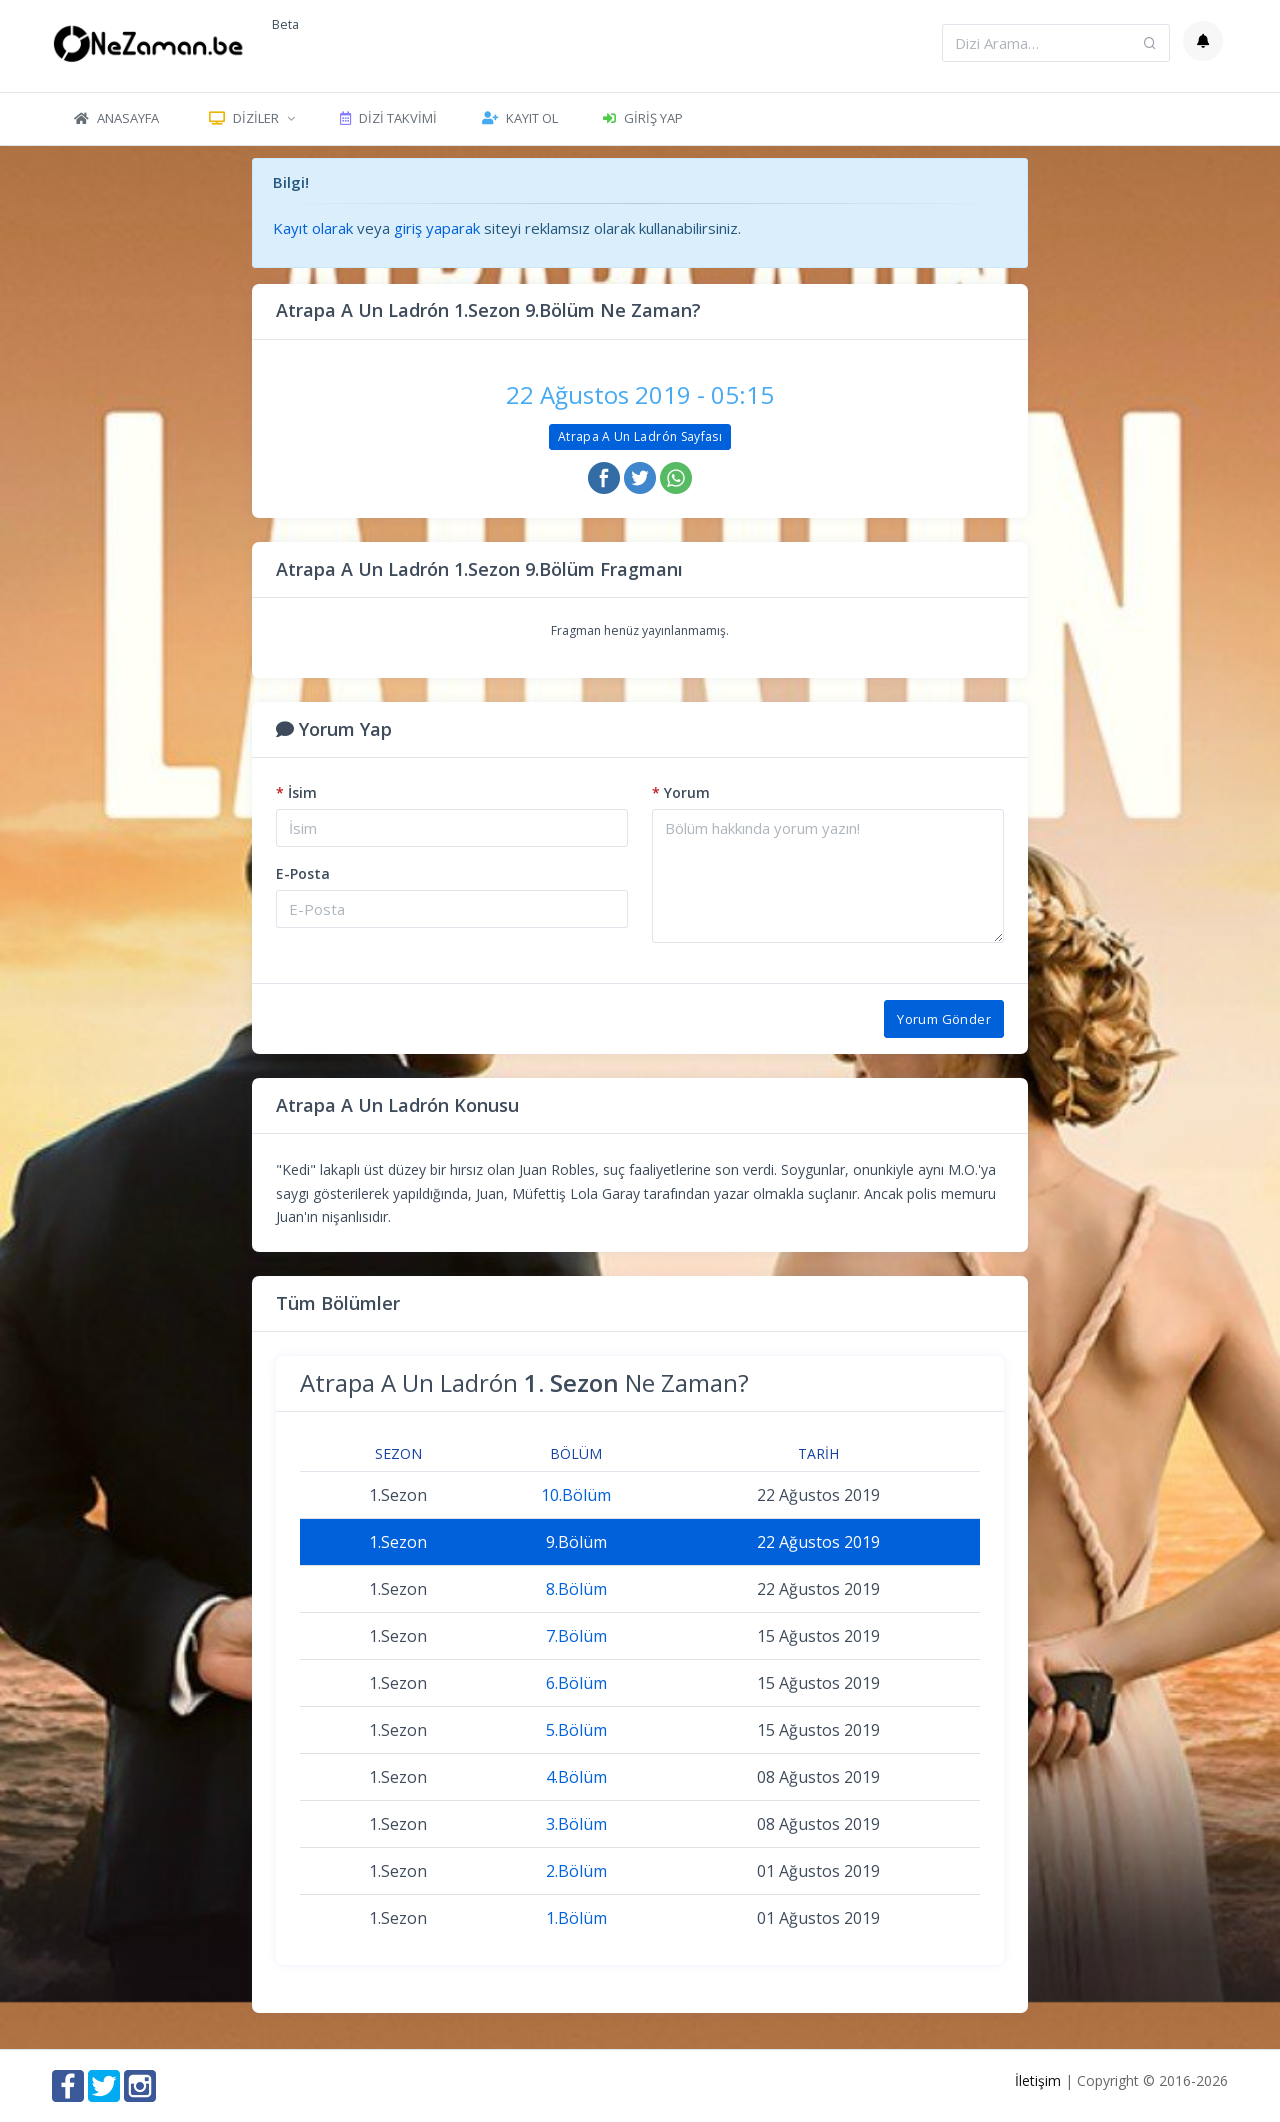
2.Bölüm (576, 1871)
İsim (296, 792)
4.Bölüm (576, 1777)
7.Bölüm (576, 1636)
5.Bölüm (576, 1730)
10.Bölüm (576, 1495)
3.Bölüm (576, 1824)
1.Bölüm (576, 1918)
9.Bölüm (576, 1542)
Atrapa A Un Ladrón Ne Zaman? (524, 1382)
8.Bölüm (576, 1589)
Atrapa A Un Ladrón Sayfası (640, 436)
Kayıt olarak (313, 228)
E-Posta (303, 873)
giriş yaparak (437, 228)
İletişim (1038, 2080)
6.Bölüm (576, 1683)
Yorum (681, 792)
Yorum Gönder (944, 1019)
